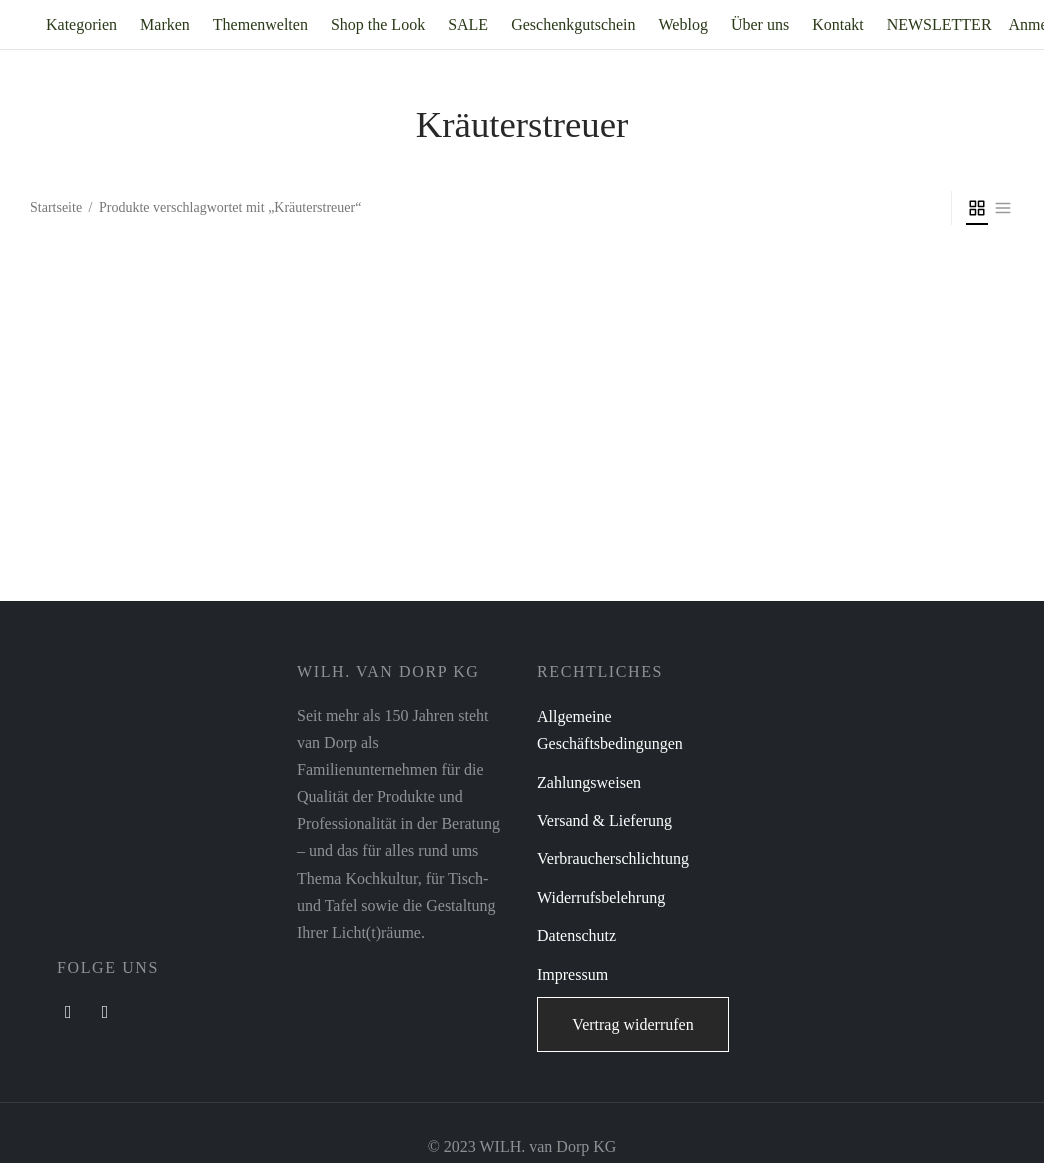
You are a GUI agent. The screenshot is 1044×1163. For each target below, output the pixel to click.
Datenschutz (576, 935)
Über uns (760, 24)
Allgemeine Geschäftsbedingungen (610, 730)
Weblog (683, 24)
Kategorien (81, 24)
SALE (468, 24)
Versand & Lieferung (604, 820)
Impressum (572, 974)
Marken (165, 24)
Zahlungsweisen (589, 782)
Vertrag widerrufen (632, 1024)
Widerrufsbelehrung (601, 897)
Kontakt (838, 24)
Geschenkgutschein (573, 24)
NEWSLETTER (939, 24)
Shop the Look (378, 24)
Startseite (56, 207)
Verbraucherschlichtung (613, 858)
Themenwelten (260, 24)
